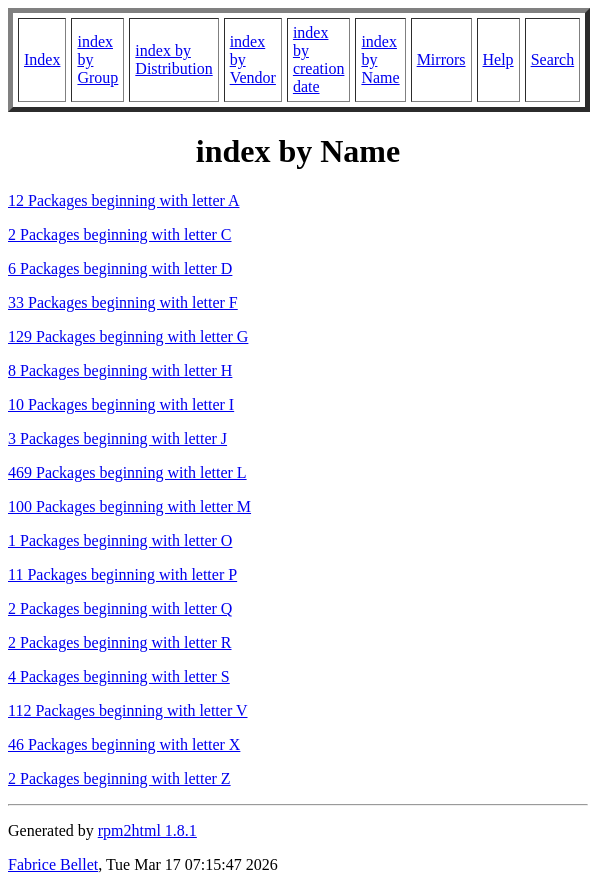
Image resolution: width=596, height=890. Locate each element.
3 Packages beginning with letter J (117, 438)
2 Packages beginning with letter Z (119, 778)
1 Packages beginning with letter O (120, 540)
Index (42, 59)
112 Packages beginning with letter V (128, 710)
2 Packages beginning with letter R (120, 642)
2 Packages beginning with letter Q (120, 608)
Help (498, 59)
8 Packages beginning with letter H (120, 370)
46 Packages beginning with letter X (124, 744)
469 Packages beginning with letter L (127, 472)
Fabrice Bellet (53, 864)
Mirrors (441, 59)
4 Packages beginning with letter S (119, 676)
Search (553, 59)
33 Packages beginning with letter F (123, 302)
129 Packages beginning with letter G (128, 336)
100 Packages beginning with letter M (129, 506)
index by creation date (319, 59)
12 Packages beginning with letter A (124, 200)
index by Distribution (173, 59)
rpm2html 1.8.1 (147, 830)
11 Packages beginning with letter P (122, 574)
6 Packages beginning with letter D (120, 268)
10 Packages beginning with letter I (121, 404)
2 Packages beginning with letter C (120, 234)
